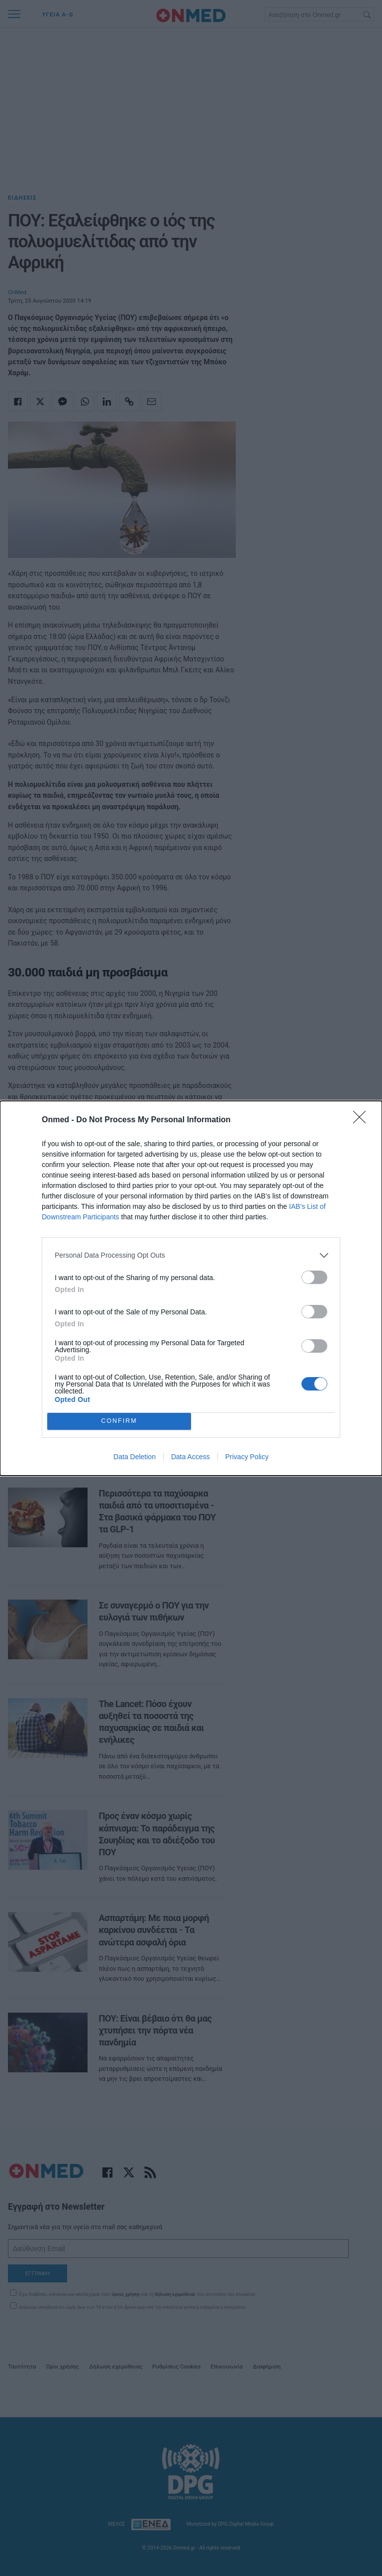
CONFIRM (119, 1421)
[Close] (362, 1120)
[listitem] (191, 1255)
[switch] (314, 1277)
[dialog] (191, 1288)
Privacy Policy (247, 1457)
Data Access (190, 1457)
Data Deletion (134, 1457)
